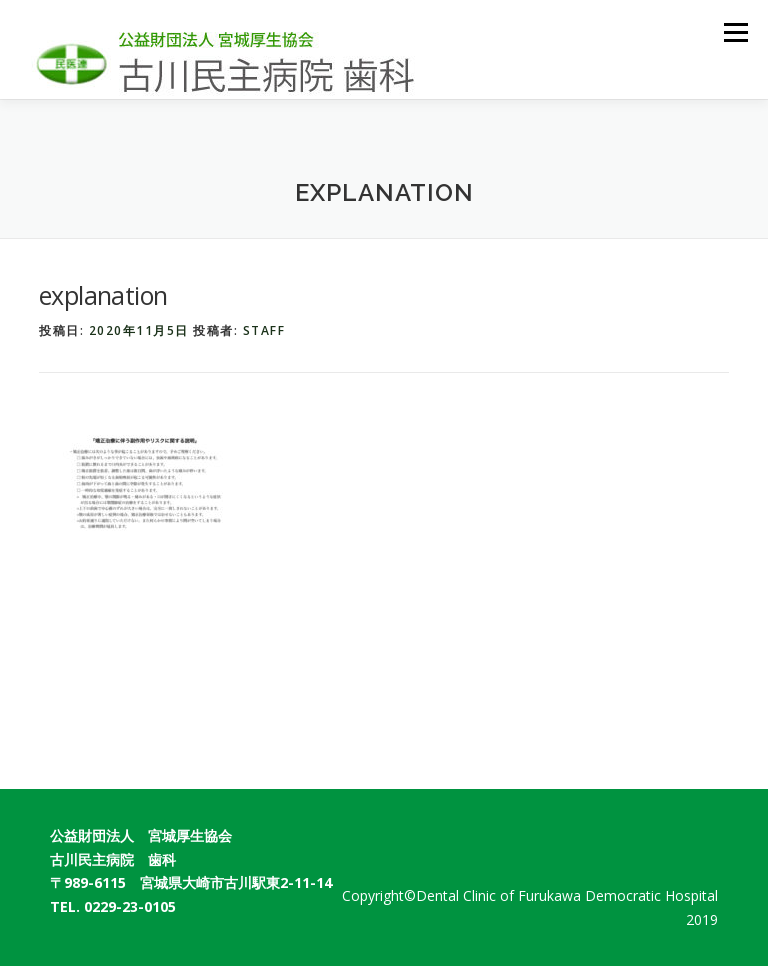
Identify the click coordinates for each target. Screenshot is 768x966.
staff (264, 330)
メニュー (735, 32)
